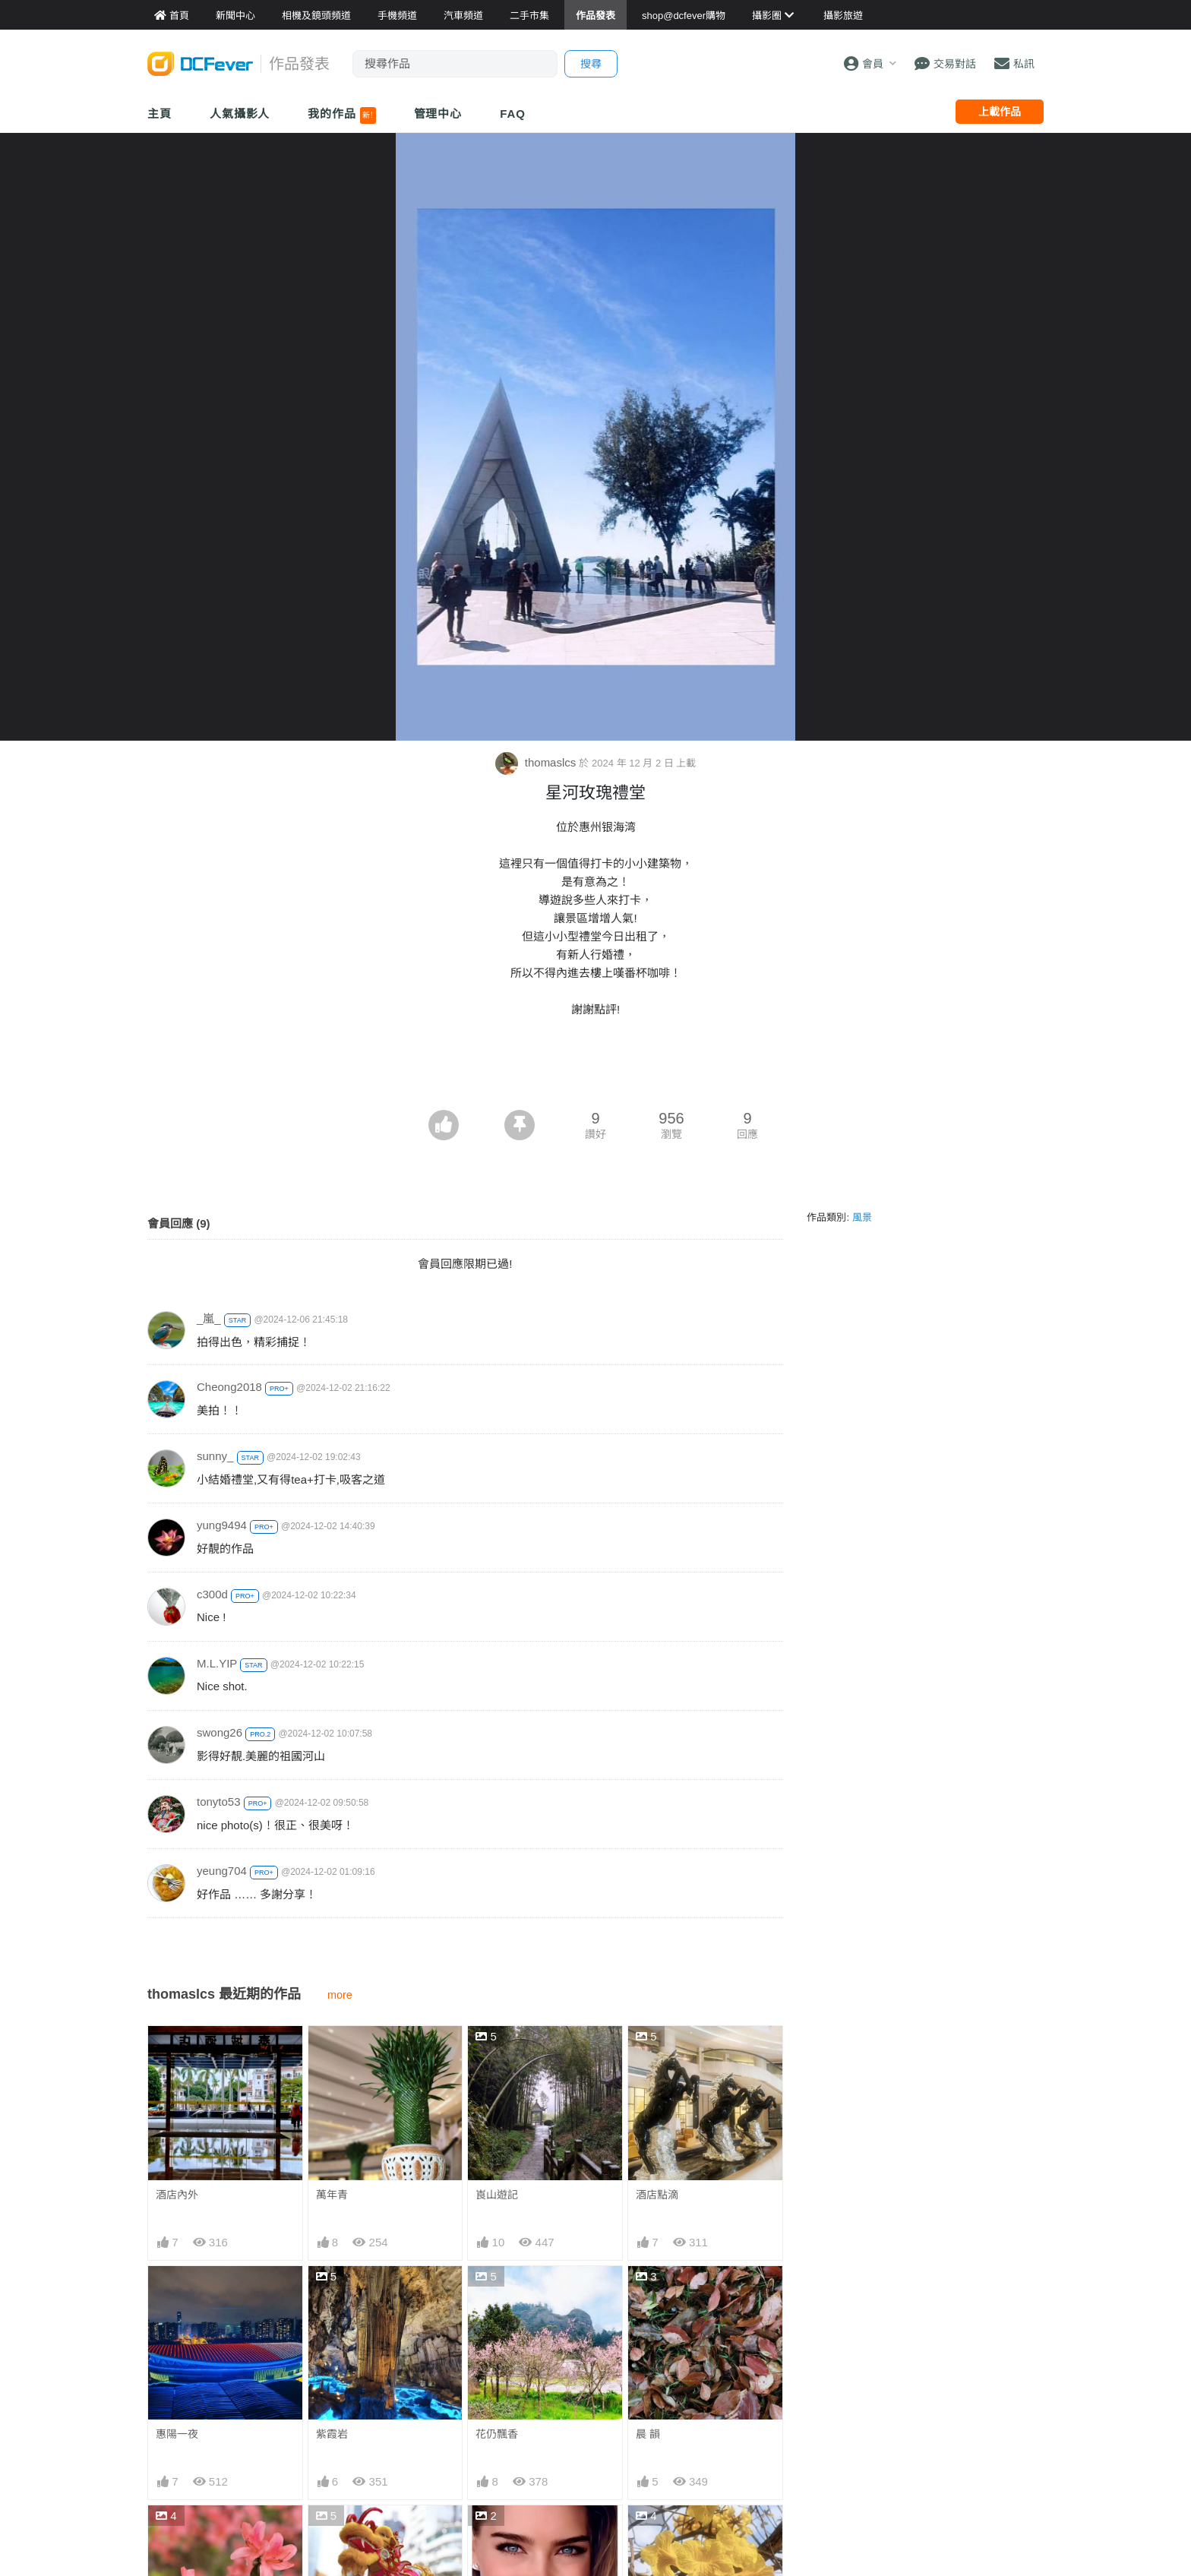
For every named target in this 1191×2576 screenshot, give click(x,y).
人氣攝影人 (240, 113)
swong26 (219, 1732)
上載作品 (999, 112)
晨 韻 (648, 2434)
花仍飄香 (496, 2434)
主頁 (159, 113)
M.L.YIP (217, 1663)
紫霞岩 (332, 2434)
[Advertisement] (595, 1068)
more (339, 1995)
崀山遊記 (496, 2195)
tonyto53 (219, 1801)
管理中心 (438, 113)
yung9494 (222, 1525)
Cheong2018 (229, 1386)
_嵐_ (209, 1318)
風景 (862, 1217)
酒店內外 (177, 2195)
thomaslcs (537, 762)
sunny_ (215, 1455)
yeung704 (222, 1870)
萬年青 (332, 2195)
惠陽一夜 (177, 2434)
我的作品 (341, 115)
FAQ (513, 113)
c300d (212, 1594)
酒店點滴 (657, 2195)
